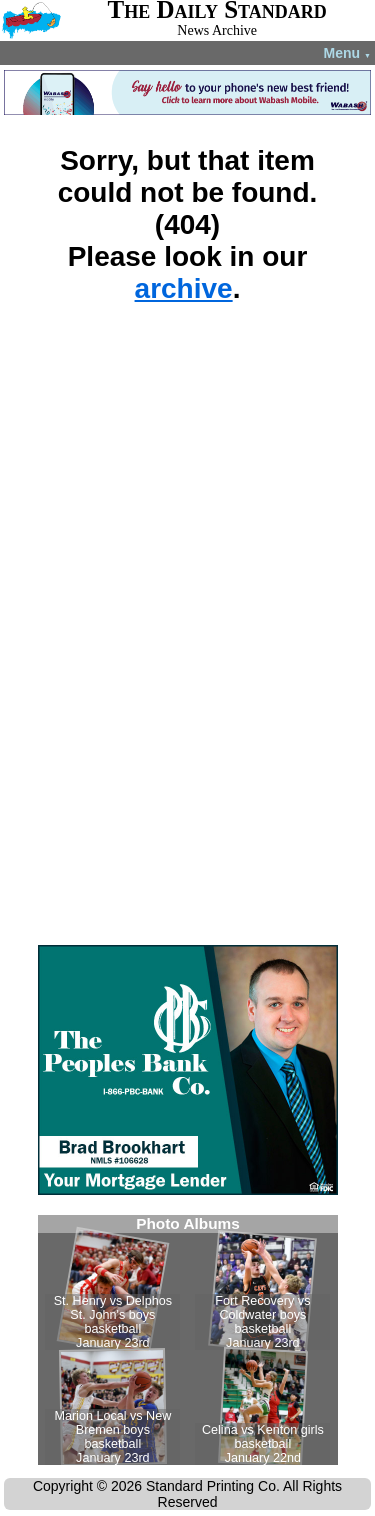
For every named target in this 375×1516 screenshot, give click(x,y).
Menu (347, 53)
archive (184, 288)
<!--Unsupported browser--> (188, 1340)
